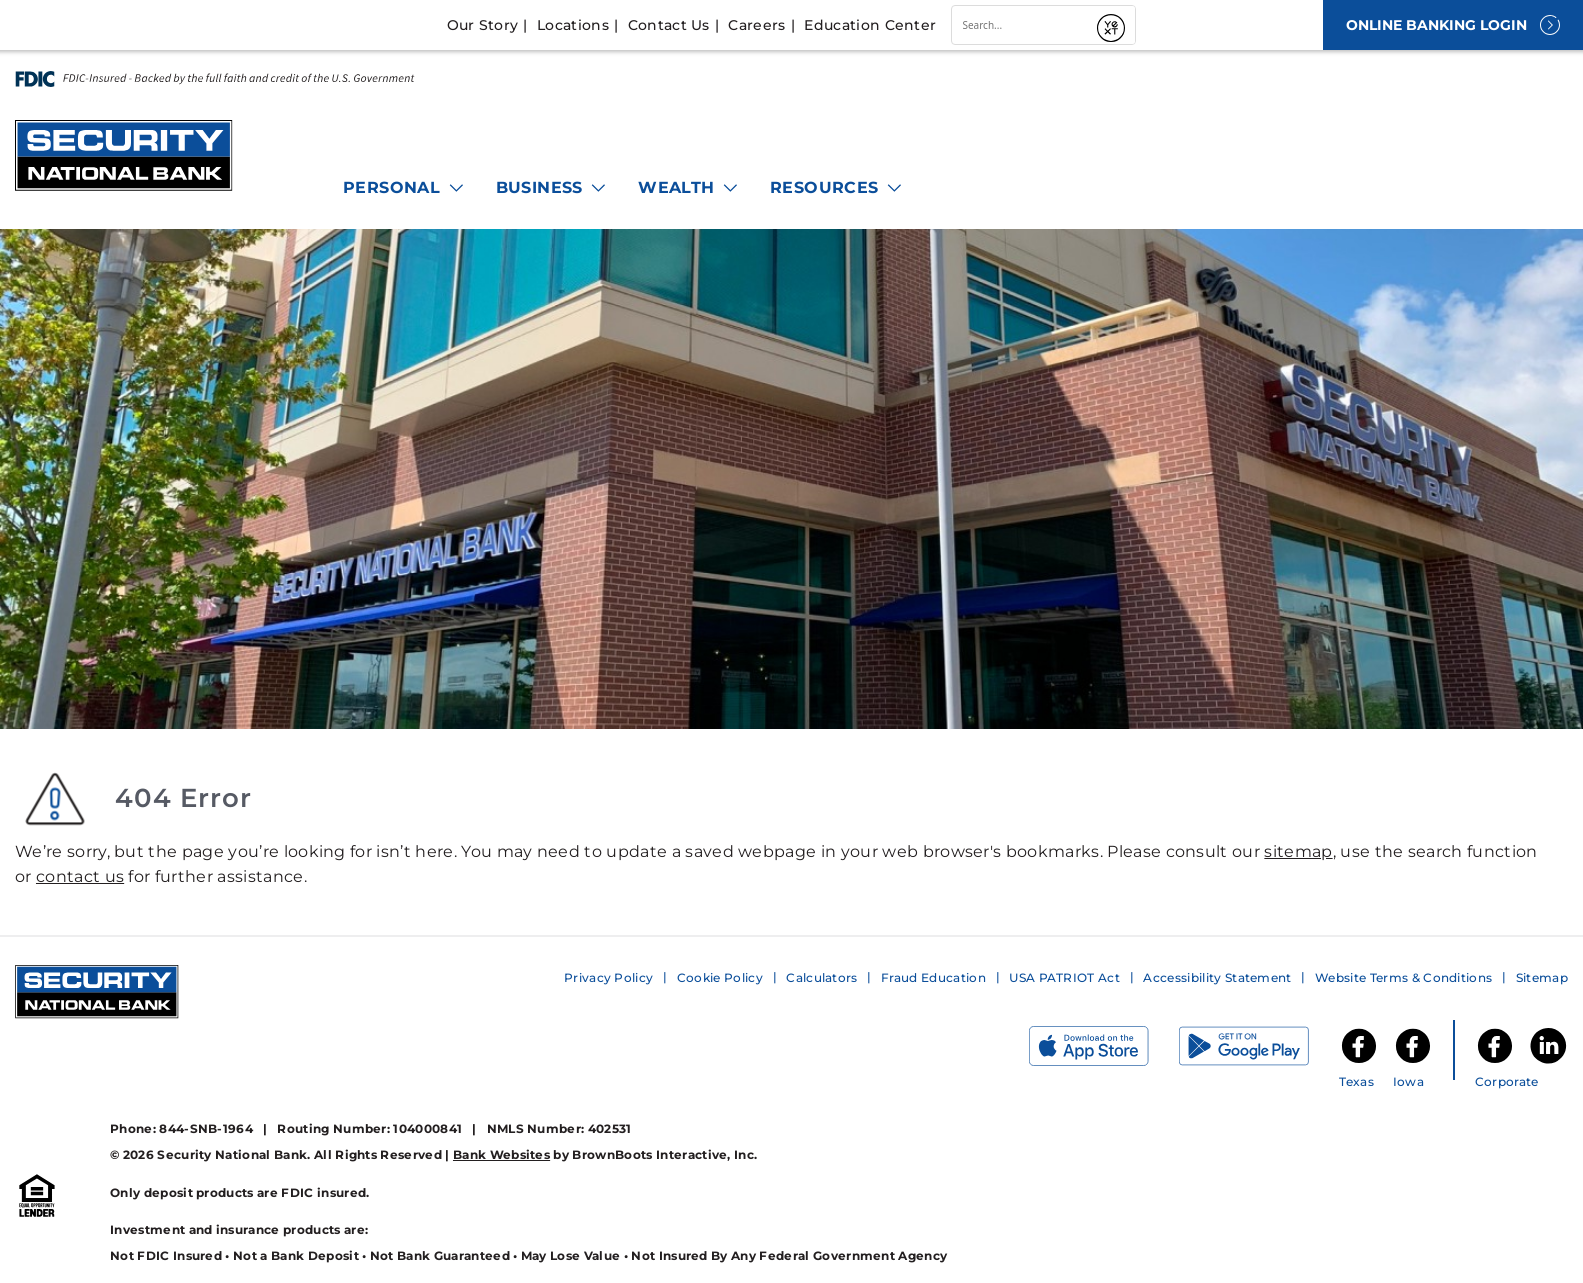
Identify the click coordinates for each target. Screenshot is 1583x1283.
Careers (756, 25)
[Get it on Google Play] (1259, 1050)
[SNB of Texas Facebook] (1359, 1061)
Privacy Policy (608, 977)
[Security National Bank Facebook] (1495, 1061)
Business (552, 187)
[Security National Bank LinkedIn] (1548, 1061)
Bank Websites (501, 1154)
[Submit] (1113, 25)
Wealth (689, 187)
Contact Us (669, 25)
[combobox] (1021, 25)
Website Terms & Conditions (1403, 977)
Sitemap (1542, 977)
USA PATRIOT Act (1064, 977)
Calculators (822, 977)
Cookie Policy (720, 977)
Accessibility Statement (1217, 977)
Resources (837, 187)
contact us (80, 876)
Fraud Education (933, 977)
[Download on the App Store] (1104, 1050)
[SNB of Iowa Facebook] (1413, 1061)
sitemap (1298, 851)
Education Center (870, 25)
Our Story (483, 25)
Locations (573, 25)
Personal (404, 187)
